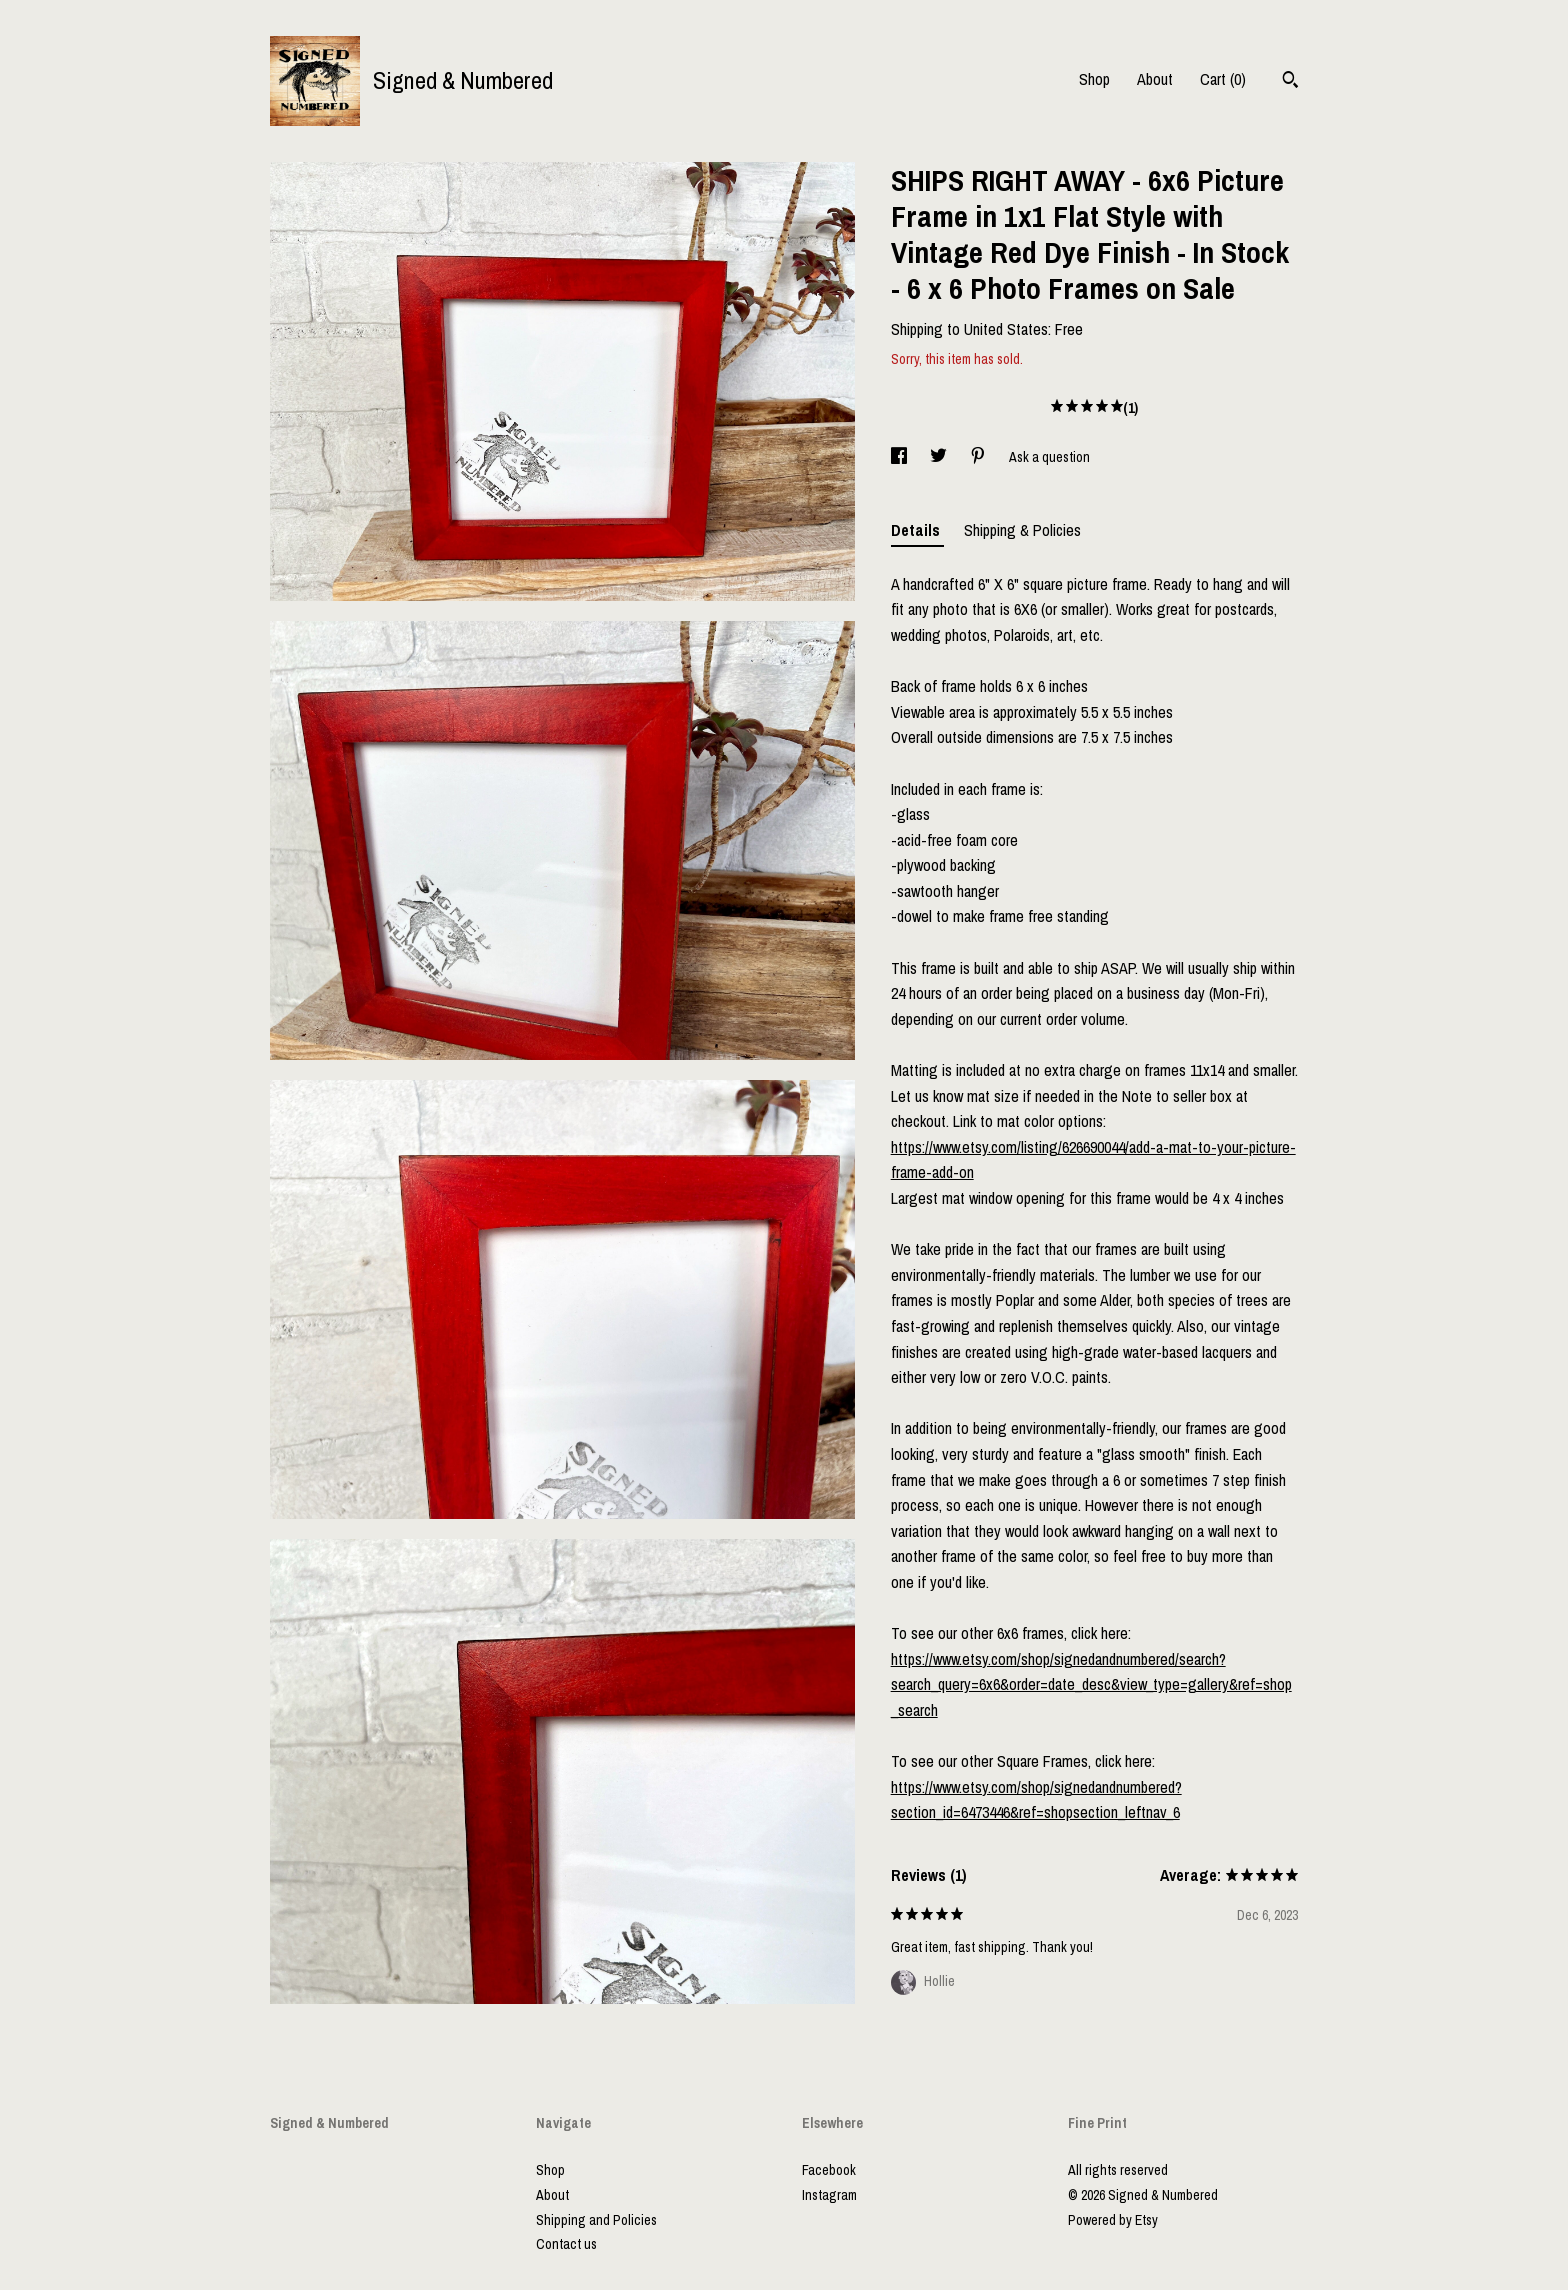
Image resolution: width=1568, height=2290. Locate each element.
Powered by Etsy (1113, 2220)
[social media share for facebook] (900, 457)
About (1155, 79)
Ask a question (1049, 457)
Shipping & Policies (1022, 530)
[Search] (1290, 82)
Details (917, 530)
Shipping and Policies (596, 2220)
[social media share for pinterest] (979, 457)
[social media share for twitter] (940, 457)
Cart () (1223, 79)
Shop (1094, 79)
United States (1006, 329)
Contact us (566, 2244)
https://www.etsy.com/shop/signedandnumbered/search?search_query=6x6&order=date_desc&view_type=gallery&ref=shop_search (1091, 1684)
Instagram (829, 2195)
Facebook (829, 2170)
